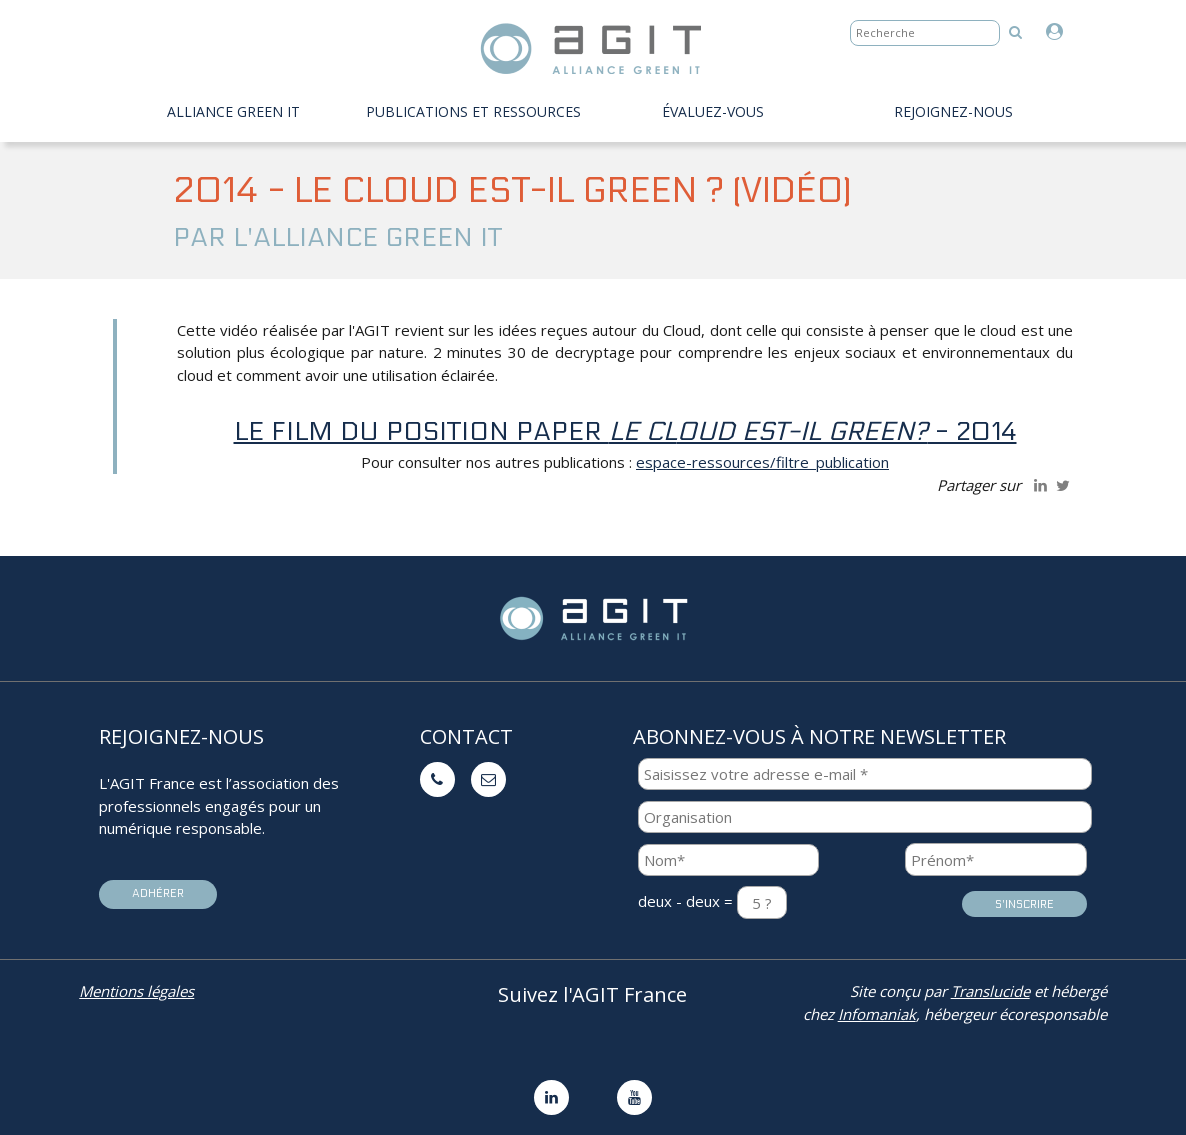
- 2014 (847, 431)
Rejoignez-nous (953, 111)
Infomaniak (877, 1014)
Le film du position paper (455, 431)
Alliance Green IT (233, 111)
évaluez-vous (713, 111)
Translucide (990, 991)
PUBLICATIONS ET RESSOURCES (473, 111)
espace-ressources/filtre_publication (762, 462)
